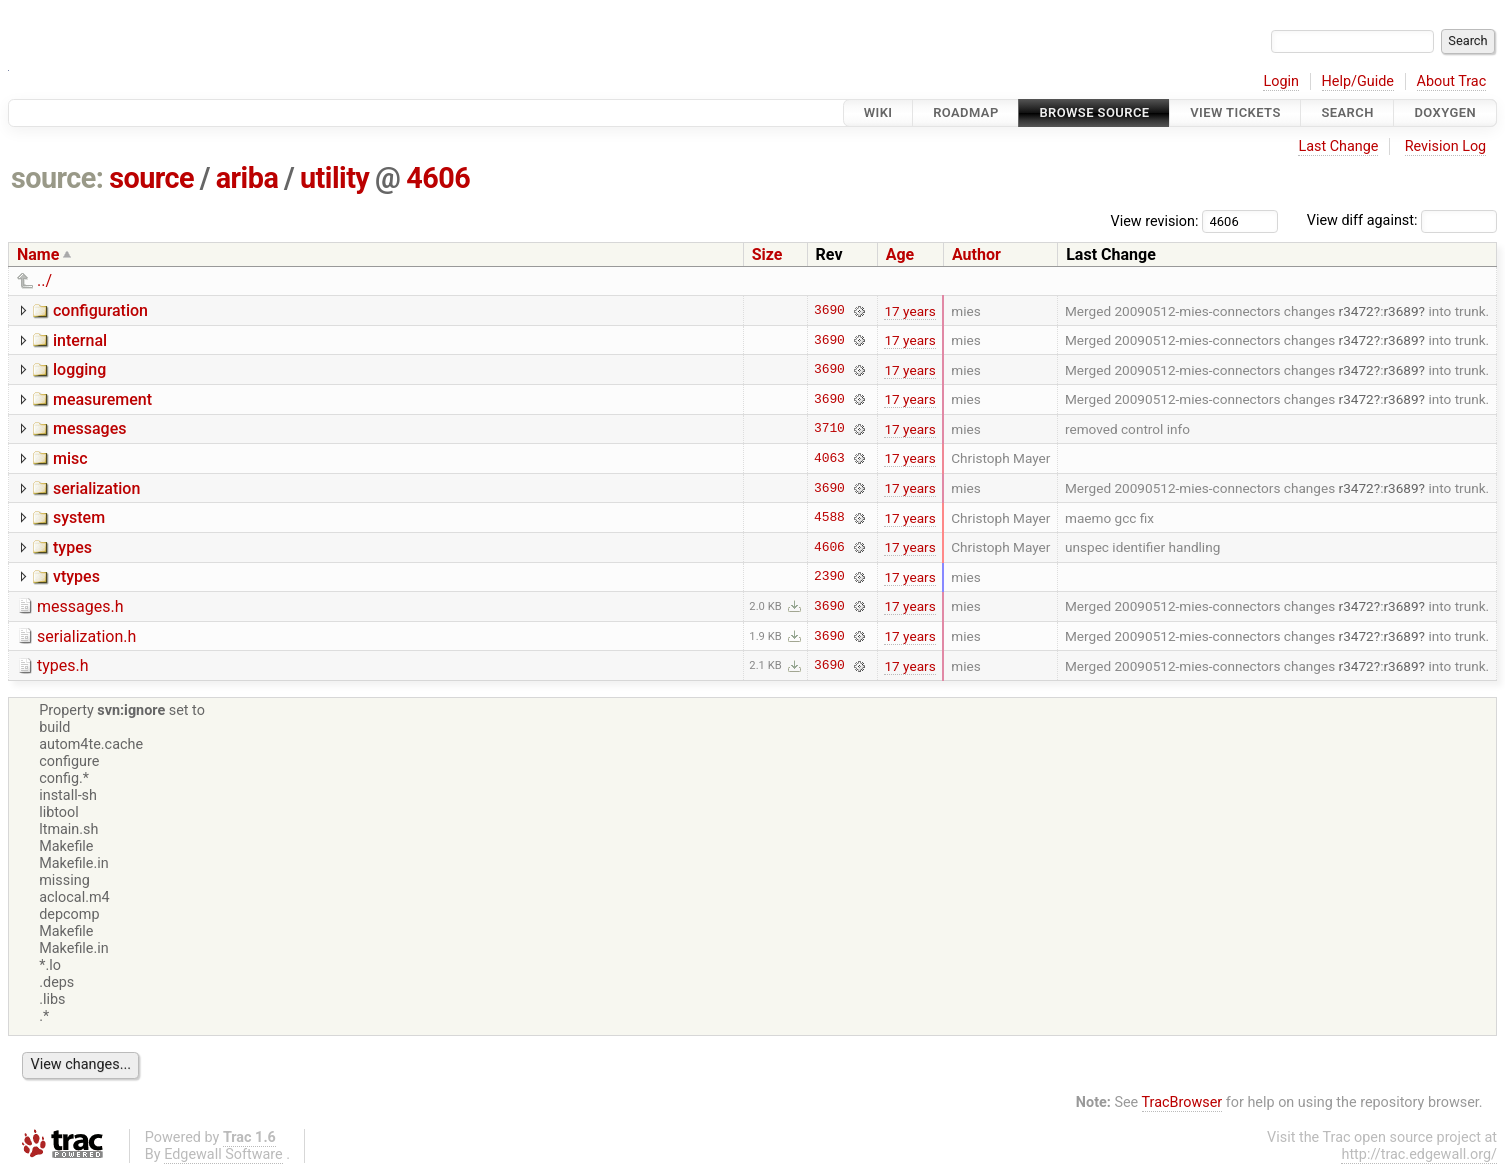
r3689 (1400, 311)
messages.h (80, 606)
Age (900, 254)
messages (89, 428)
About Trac (1452, 81)
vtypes (76, 576)
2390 (829, 577)
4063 (829, 458)
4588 (829, 518)
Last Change (1338, 146)
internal (80, 340)
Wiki (878, 112)
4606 (438, 178)
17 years (909, 311)
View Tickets (1235, 112)
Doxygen (1445, 112)
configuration (100, 310)
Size (767, 254)
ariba (247, 178)
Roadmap (966, 112)
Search (1347, 112)
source (151, 178)
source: (57, 178)
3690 (829, 311)
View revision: (1155, 220)
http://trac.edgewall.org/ (1419, 1154)
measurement (102, 399)
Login (1281, 81)
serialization (96, 488)
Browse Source (1094, 112)
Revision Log (1446, 146)
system (79, 517)
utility (334, 178)
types (72, 547)
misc (70, 458)
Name (38, 254)
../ (44, 280)
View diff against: (1402, 220)
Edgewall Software (223, 1154)
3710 (829, 429)
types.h (63, 665)
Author (976, 254)
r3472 (1356, 311)
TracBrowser (1182, 1102)
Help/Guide (1358, 81)
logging (79, 369)
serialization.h (86, 636)
